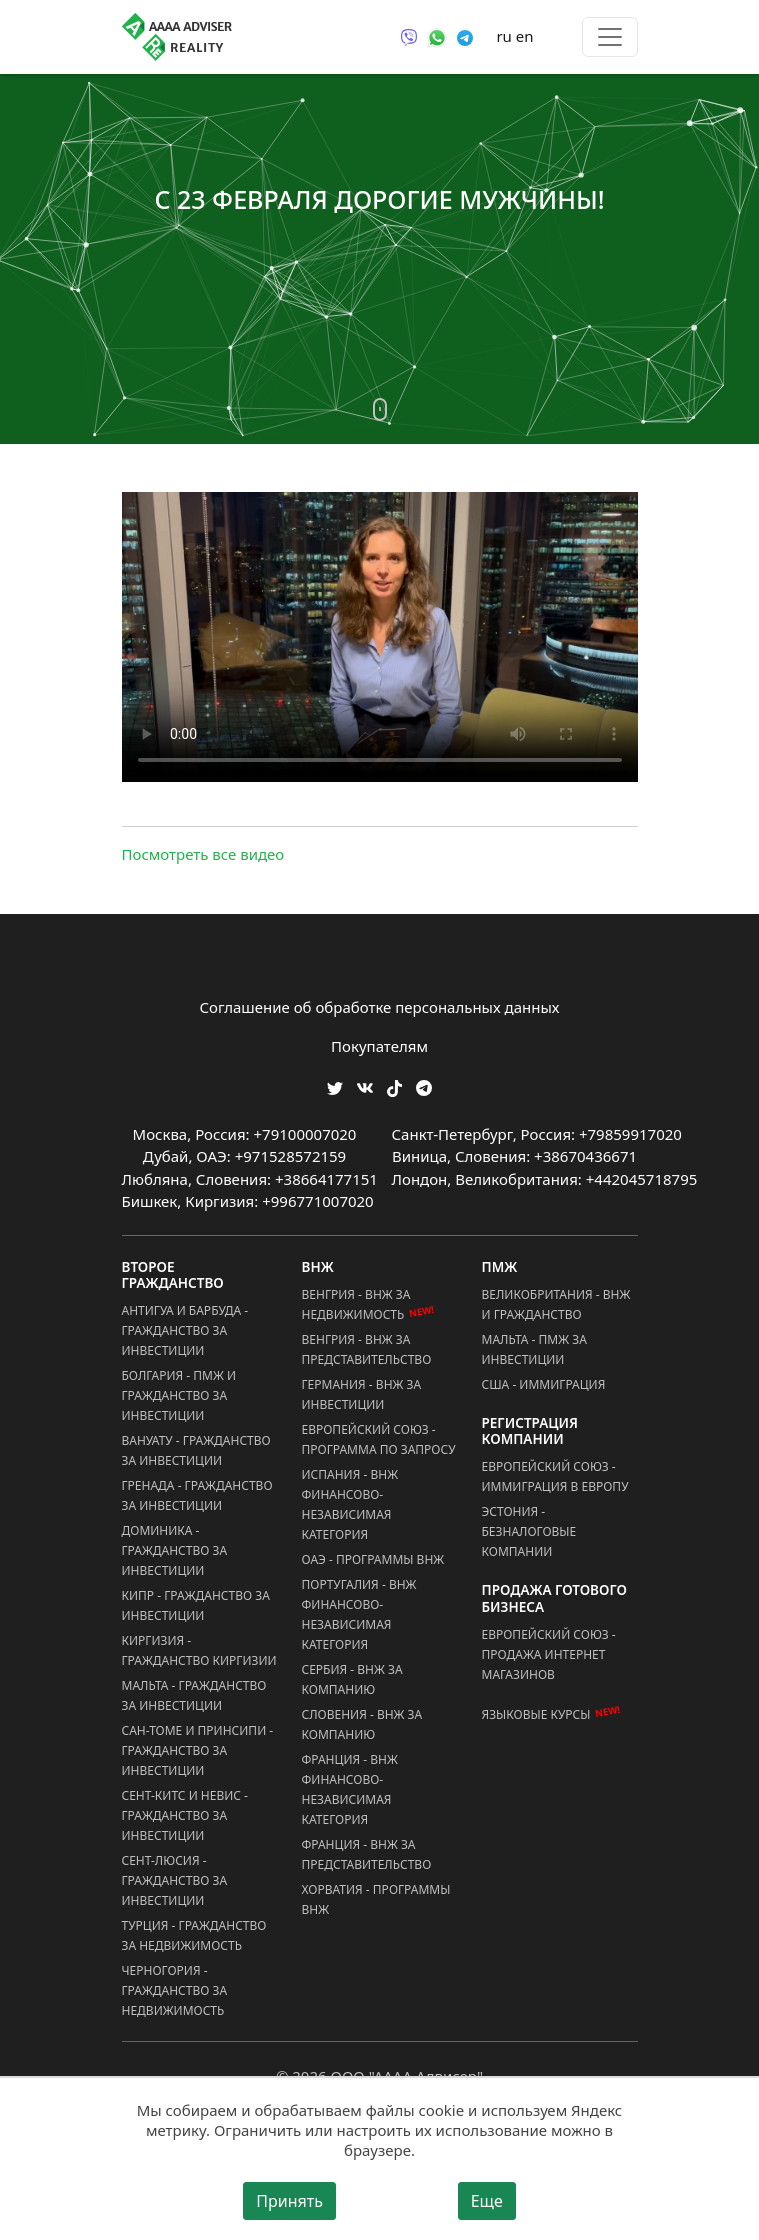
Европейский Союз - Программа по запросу (379, 1439)
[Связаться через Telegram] (465, 36)
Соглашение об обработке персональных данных (380, 1007)
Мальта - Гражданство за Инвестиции (194, 1695)
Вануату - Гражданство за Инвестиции (196, 1450)
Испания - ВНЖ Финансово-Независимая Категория (350, 1504)
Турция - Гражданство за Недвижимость (194, 1935)
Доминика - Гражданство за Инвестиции (175, 1550)
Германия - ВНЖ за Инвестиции (362, 1394)
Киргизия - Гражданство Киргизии (199, 1650)
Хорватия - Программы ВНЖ (376, 1899)
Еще (487, 2201)
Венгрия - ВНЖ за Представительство (367, 1349)
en (525, 36)
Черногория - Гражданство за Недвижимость (175, 1990)
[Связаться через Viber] (409, 36)
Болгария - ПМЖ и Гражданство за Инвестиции (179, 1395)
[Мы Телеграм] (424, 1086)
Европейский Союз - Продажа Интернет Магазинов (549, 1654)
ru (503, 36)
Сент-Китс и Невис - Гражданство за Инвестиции (185, 1815)
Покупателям (379, 1046)
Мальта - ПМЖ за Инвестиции (534, 1349)
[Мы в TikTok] (394, 1081)
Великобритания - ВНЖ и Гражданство (556, 1304)
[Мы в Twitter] (335, 1086)
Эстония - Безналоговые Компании (529, 1531)
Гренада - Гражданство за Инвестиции (197, 1495)
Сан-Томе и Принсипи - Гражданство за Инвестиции (198, 1750)
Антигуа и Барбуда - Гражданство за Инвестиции (185, 1330)
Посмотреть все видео (203, 854)
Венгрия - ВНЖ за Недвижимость (369, 1305)
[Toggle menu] (610, 37)
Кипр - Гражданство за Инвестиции (196, 1605)
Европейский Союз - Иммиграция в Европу (555, 1476)
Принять (289, 2201)
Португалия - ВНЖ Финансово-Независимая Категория (359, 1614)
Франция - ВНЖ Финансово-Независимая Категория (350, 1789)
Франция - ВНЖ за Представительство (367, 1854)
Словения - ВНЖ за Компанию (362, 1724)
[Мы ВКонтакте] (365, 1086)
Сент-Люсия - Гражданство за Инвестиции (175, 1880)
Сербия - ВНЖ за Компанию (352, 1679)
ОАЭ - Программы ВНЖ (373, 1559)
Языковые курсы (536, 1714)
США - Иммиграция (544, 1384)
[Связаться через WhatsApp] (437, 36)
